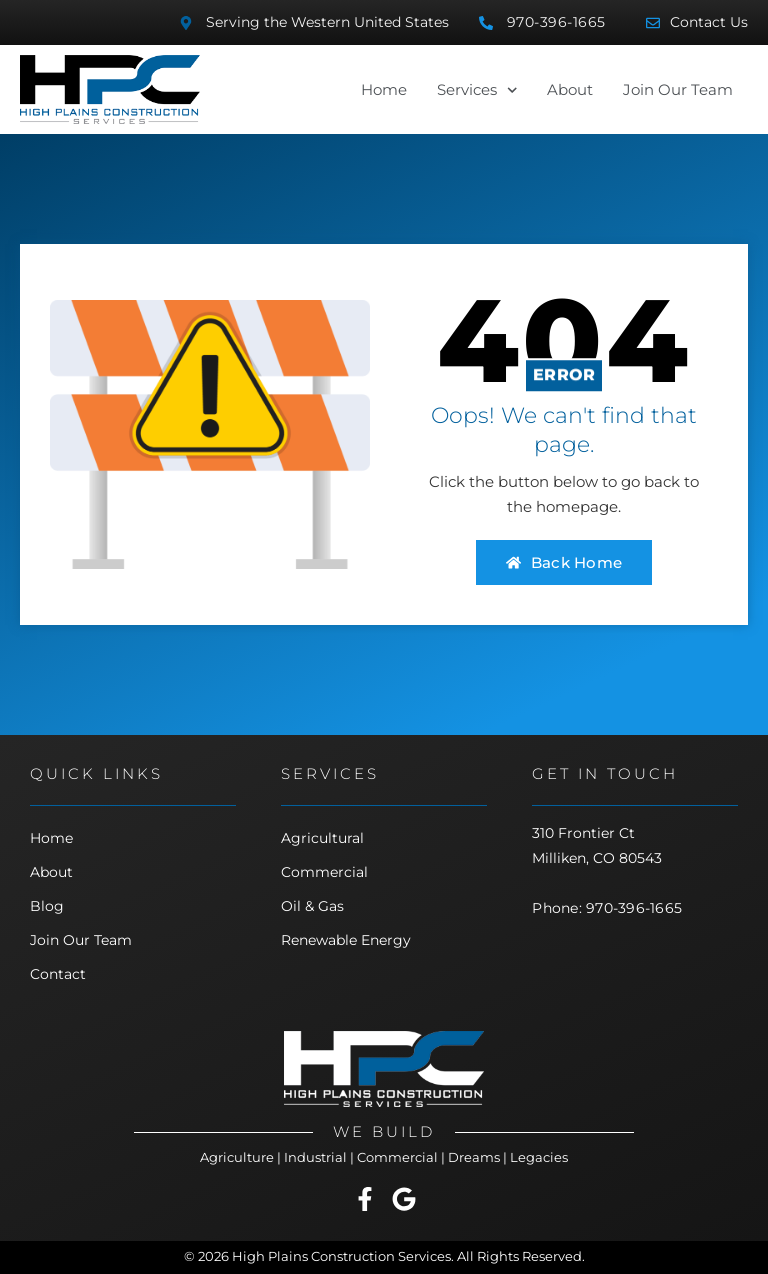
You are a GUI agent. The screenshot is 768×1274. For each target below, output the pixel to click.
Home (384, 90)
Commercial (324, 872)
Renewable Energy (346, 940)
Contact (58, 974)
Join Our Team (678, 90)
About (570, 90)
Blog (47, 906)
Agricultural (322, 838)
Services (477, 90)
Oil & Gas (312, 906)
